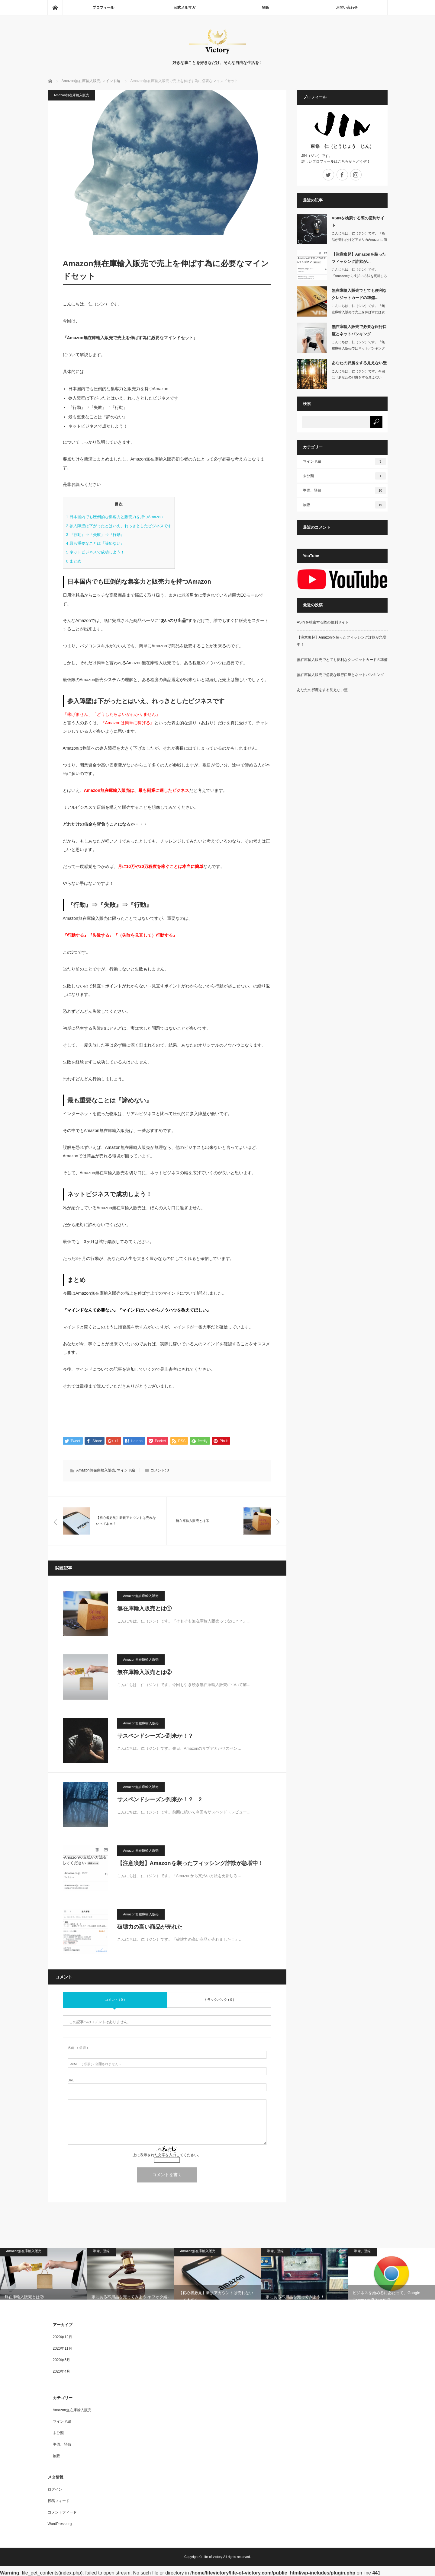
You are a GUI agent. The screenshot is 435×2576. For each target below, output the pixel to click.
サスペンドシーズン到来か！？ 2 (159, 1800)
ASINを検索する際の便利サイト (358, 221)
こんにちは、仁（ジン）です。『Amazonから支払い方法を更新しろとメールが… (359, 276)
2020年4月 (61, 2372)
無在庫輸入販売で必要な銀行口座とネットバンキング (359, 330)
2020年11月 (62, 2349)
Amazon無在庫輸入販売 (71, 95)
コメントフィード (62, 2513)
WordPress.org (60, 2524)
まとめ (73, 561)
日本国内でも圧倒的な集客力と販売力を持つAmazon (114, 517)
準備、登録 (344, 490)
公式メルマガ (184, 7)
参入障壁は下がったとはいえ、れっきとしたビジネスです (119, 526)
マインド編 (126, 1471)
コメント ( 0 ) (115, 2000)
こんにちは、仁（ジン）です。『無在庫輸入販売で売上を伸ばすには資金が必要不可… (358, 312)
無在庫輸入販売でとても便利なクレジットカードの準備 (342, 660)
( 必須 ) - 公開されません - (94, 2064)
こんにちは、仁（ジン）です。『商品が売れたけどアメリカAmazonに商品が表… (359, 239)
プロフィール (103, 7)
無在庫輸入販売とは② (144, 1673)
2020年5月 (61, 2360)
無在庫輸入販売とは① (144, 1609)
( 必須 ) (78, 2048)
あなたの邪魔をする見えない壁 (359, 363)
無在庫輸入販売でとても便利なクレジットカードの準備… (359, 294)
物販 (265, 7)
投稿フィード (58, 2501)
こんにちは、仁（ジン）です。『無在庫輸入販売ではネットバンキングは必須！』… (358, 348)
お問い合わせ (347, 7)
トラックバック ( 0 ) (219, 2000)
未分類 (344, 476)
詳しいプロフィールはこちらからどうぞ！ (335, 161)
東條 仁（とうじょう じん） (342, 146)
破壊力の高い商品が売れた (149, 1927)
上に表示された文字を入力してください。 (167, 2155)
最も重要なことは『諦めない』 (95, 543)
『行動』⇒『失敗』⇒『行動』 (95, 534)
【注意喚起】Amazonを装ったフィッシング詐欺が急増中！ (190, 1864)
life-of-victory (213, 2557)
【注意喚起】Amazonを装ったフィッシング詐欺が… (359, 257)
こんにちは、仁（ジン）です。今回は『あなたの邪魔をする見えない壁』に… (358, 377)
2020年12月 (62, 2337)
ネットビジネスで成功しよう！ (95, 552)
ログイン (55, 2490)
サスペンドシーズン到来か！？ (155, 1736)
